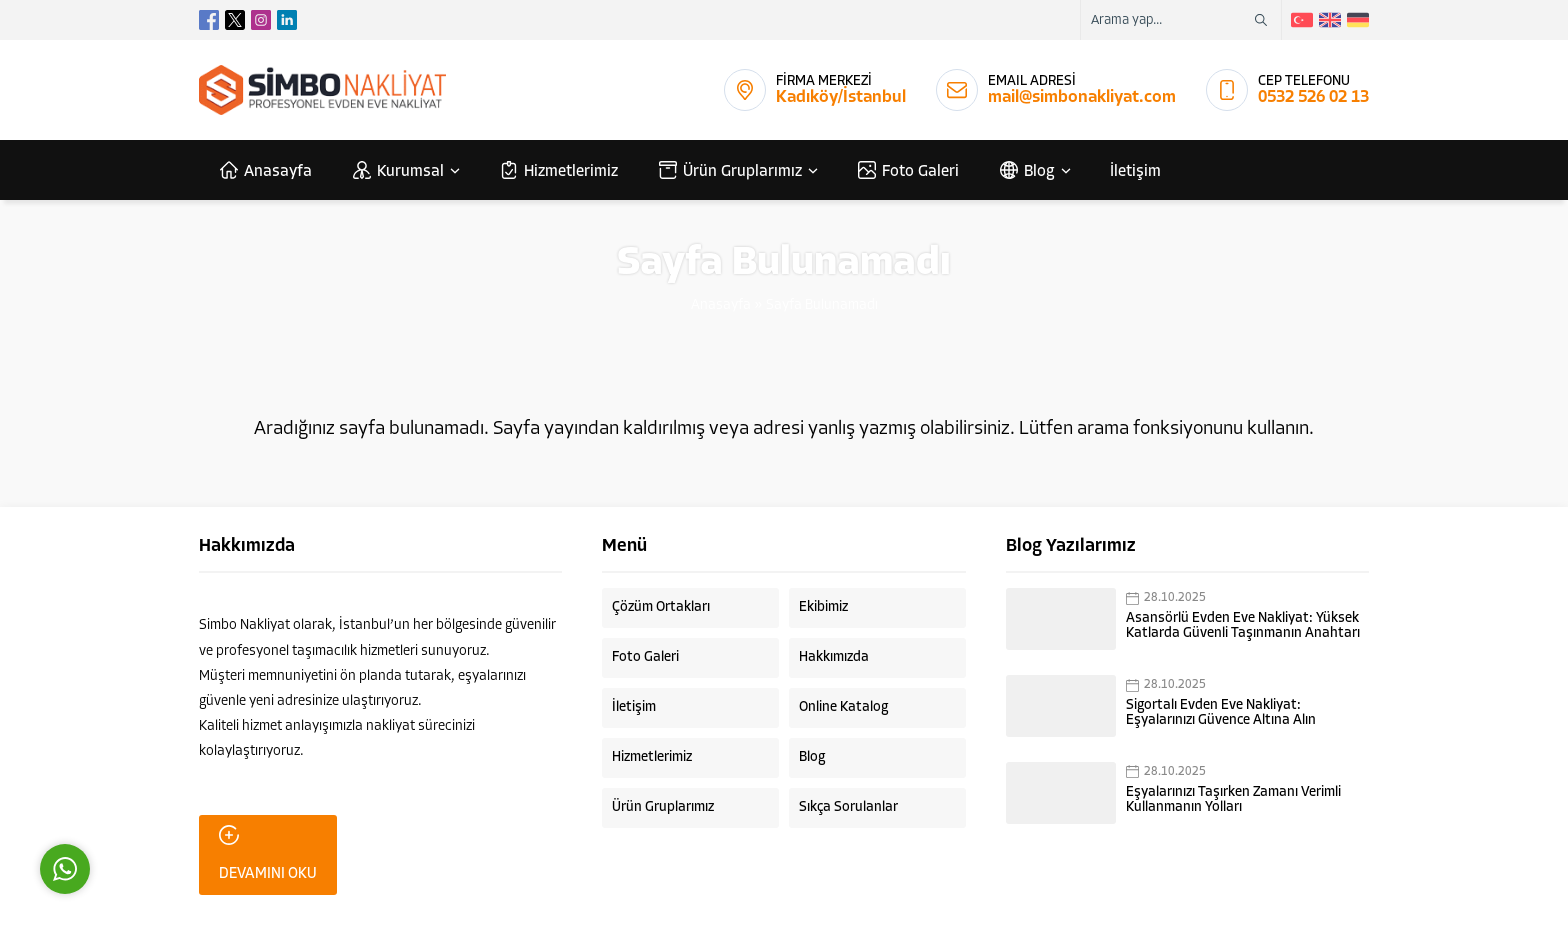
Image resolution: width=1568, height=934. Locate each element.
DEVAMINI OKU (268, 853)
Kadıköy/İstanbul (841, 97)
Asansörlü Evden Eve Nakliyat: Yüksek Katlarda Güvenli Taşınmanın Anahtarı (1243, 626)
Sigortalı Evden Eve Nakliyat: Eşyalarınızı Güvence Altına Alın (1221, 713)
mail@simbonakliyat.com (1082, 97)
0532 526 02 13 (1313, 97)
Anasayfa (721, 305)
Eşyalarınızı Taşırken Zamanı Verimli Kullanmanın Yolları (1233, 800)
